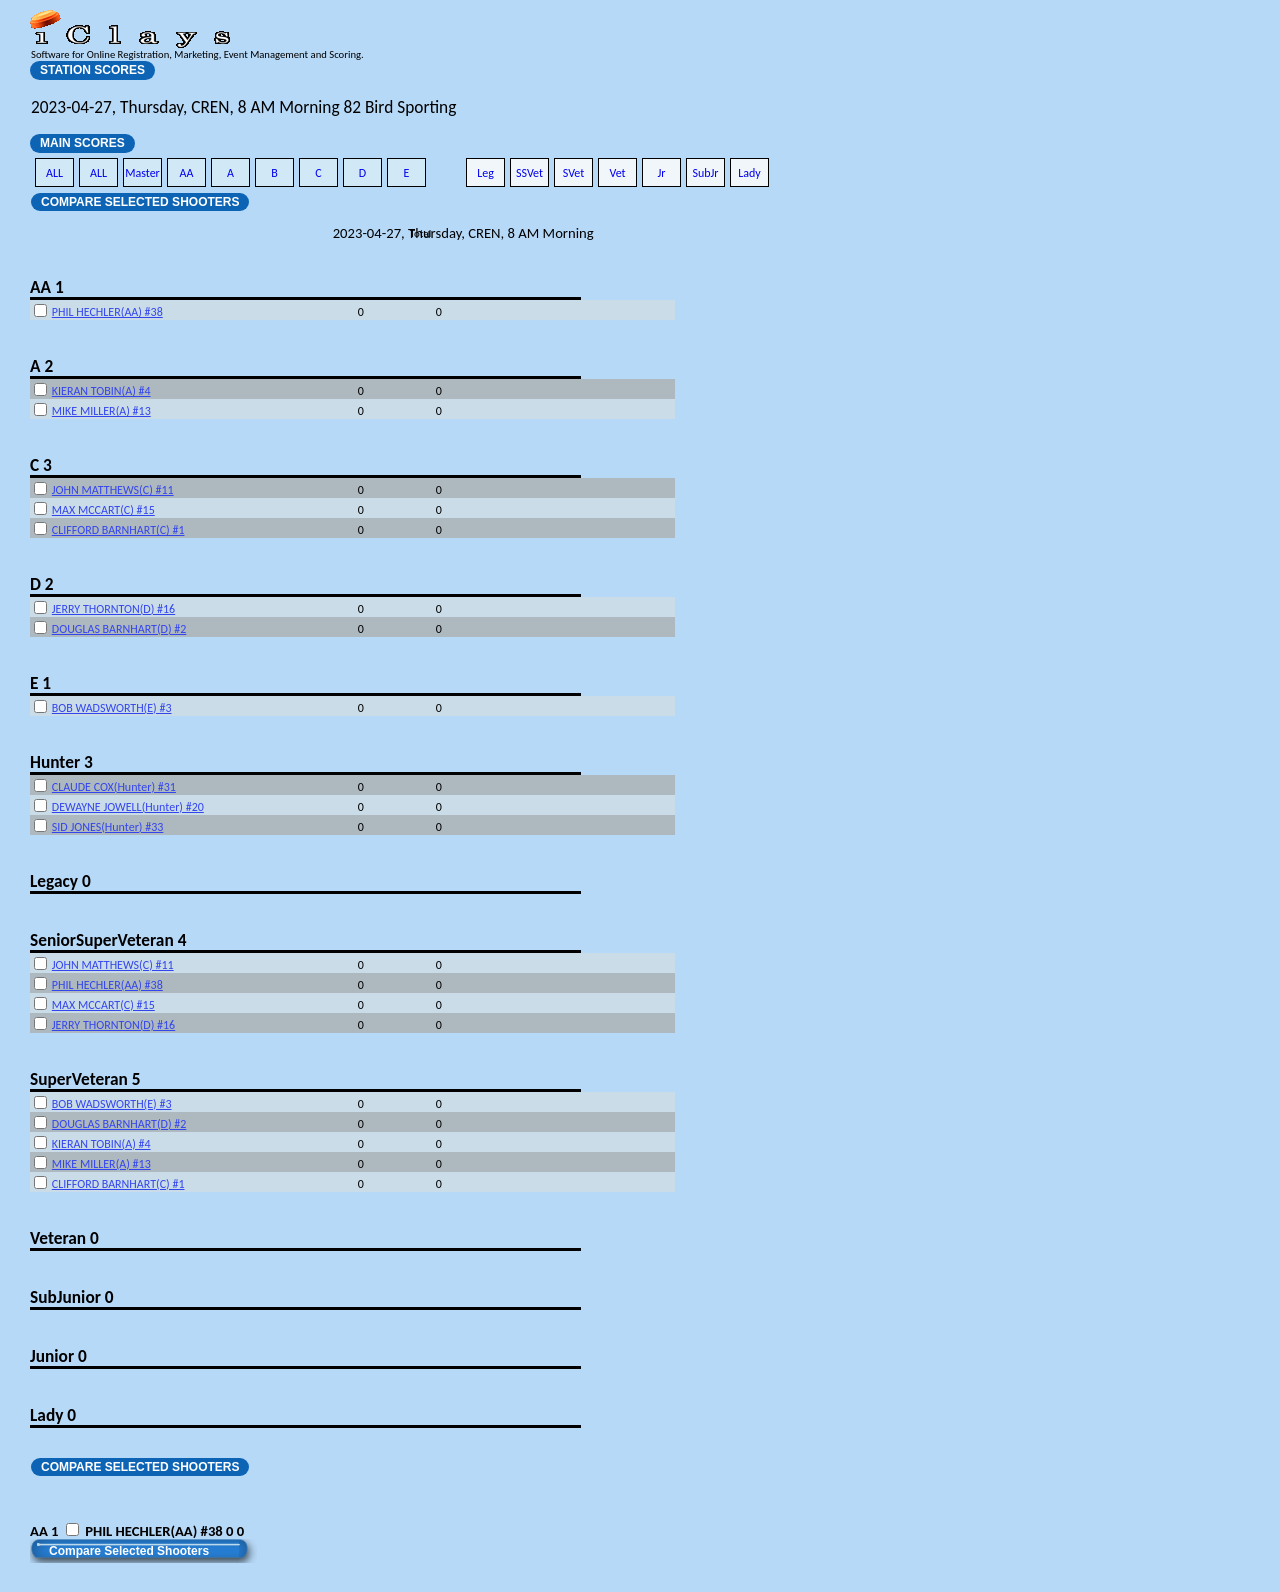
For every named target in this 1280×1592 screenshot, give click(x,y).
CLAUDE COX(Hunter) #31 (114, 787)
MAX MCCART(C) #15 (103, 510)
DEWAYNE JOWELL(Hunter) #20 (128, 807)
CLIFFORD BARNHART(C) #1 (118, 530)
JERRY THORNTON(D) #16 (113, 609)
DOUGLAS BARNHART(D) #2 (119, 629)
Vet (617, 173)
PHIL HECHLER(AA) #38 (107, 312)
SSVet (529, 173)
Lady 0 (53, 1415)
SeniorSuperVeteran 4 (108, 940)
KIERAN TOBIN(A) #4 (101, 391)
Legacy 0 (60, 881)
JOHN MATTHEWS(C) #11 (113, 490)
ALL (54, 173)
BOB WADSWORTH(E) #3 (112, 708)
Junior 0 (58, 1356)
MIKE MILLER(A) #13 (101, 411)
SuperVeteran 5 (85, 1079)
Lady (749, 173)
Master (142, 173)
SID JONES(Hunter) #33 (108, 827)
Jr (661, 173)
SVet (574, 173)
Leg (485, 173)
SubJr (705, 173)
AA (187, 173)
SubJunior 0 (72, 1297)
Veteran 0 (64, 1238)
